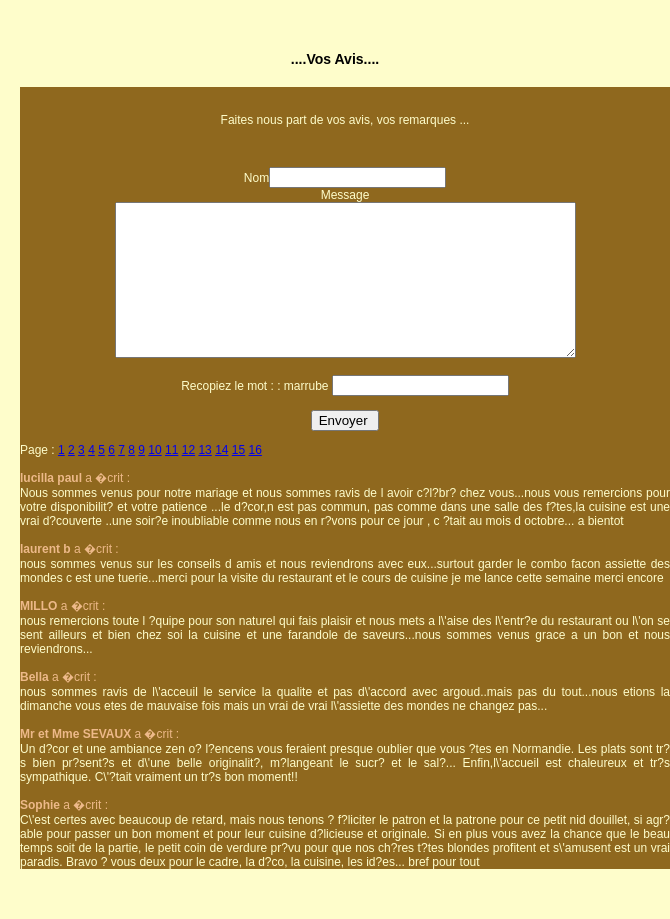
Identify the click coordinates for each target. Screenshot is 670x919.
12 (188, 480)
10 (154, 480)
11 (171, 480)
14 (221, 480)
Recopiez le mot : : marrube (254, 416)
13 (204, 480)
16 (255, 480)
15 (238, 480)
